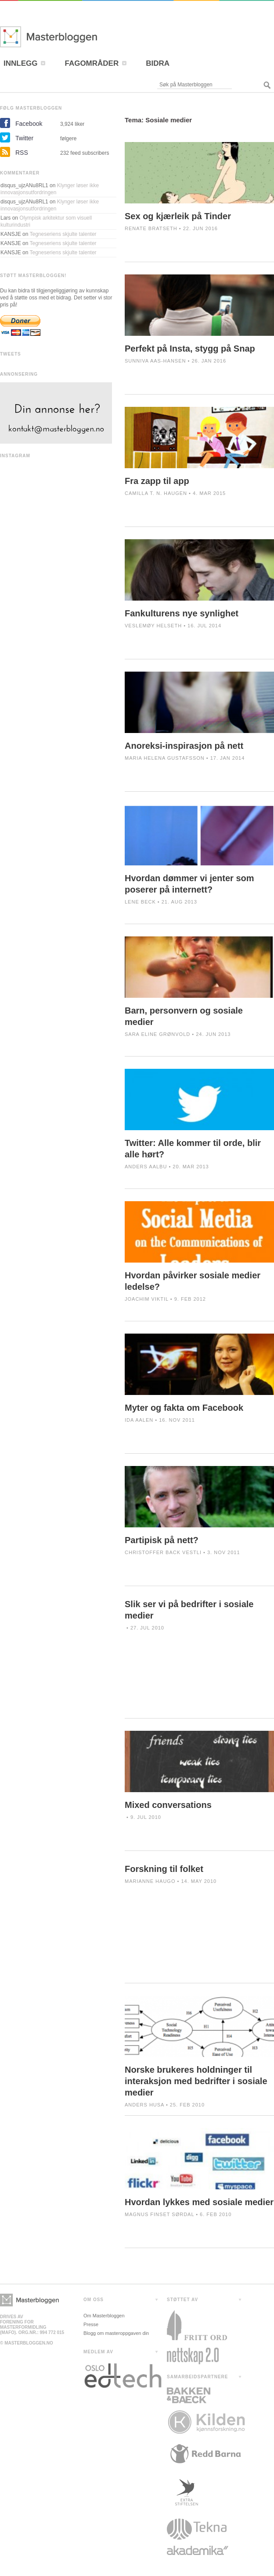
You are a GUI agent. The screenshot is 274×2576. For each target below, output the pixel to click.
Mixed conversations (168, 1805)
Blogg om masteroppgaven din (116, 2333)
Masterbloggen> (29, 2300)
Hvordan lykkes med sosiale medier (199, 2202)
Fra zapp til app (157, 481)
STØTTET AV (182, 2299)
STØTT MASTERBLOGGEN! (33, 275)
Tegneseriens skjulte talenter (63, 234)
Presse (90, 2324)
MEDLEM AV (98, 2351)
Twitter (24, 138)
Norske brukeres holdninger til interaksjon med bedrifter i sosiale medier (196, 2081)
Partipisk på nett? (161, 1540)
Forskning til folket (164, 1869)
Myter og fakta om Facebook (184, 1408)
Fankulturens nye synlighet (181, 613)
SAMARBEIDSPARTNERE (197, 2376)
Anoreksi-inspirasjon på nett (184, 746)
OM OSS (93, 2299)
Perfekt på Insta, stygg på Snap (190, 348)
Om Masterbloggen (104, 2315)
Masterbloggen (74, 36)
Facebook (28, 123)
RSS (21, 152)
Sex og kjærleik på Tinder (178, 216)
